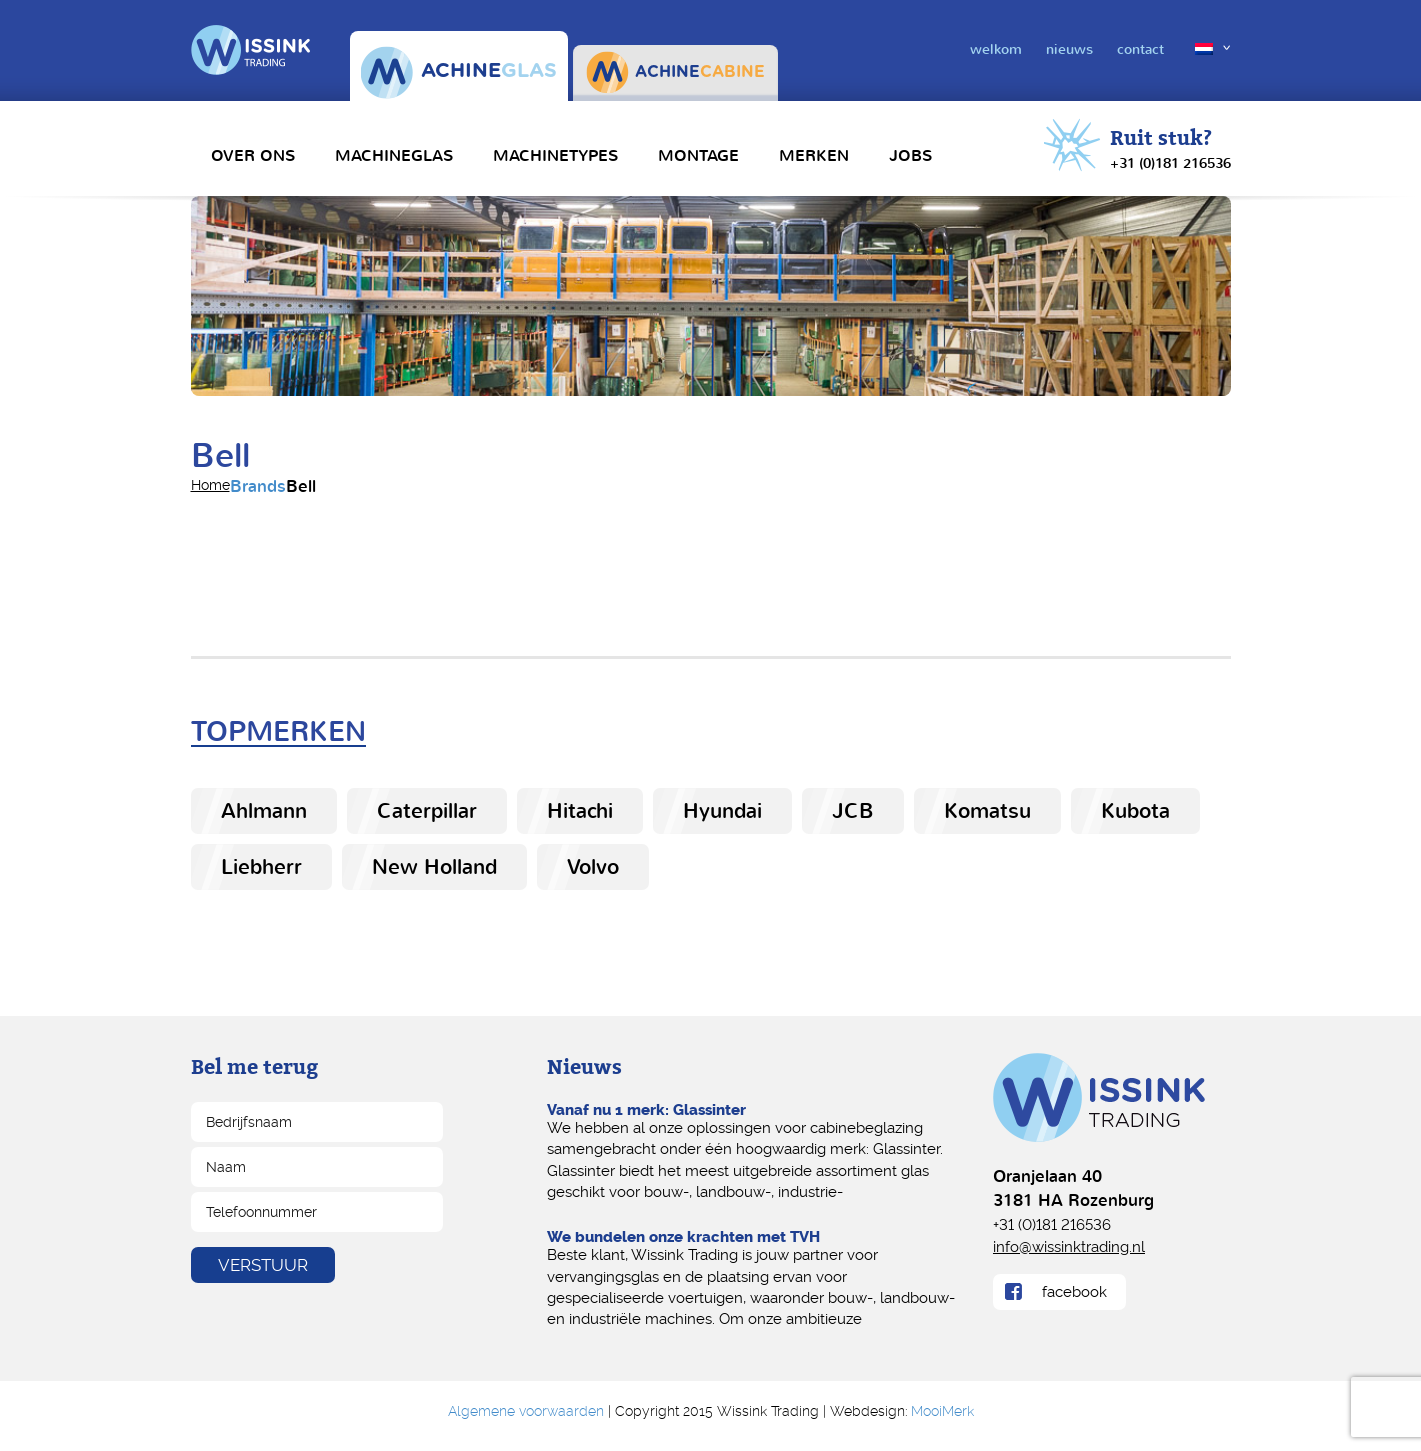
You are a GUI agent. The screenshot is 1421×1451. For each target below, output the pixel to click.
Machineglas (394, 156)
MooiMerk (942, 1411)
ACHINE (459, 72)
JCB (853, 811)
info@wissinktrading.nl (1069, 1245)
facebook (1074, 1292)
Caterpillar (427, 811)
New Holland (434, 867)
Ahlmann (264, 811)
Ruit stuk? (1170, 150)
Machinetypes (555, 156)
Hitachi (580, 811)
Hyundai (722, 811)
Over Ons (253, 156)
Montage (698, 156)
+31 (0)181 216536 (1052, 1223)
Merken (814, 156)
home (210, 485)
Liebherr (261, 867)
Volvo (593, 867)
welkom (996, 49)
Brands (258, 486)
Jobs (910, 156)
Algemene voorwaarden (526, 1411)
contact (1140, 49)
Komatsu (987, 811)
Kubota (1135, 811)
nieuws (1069, 49)
